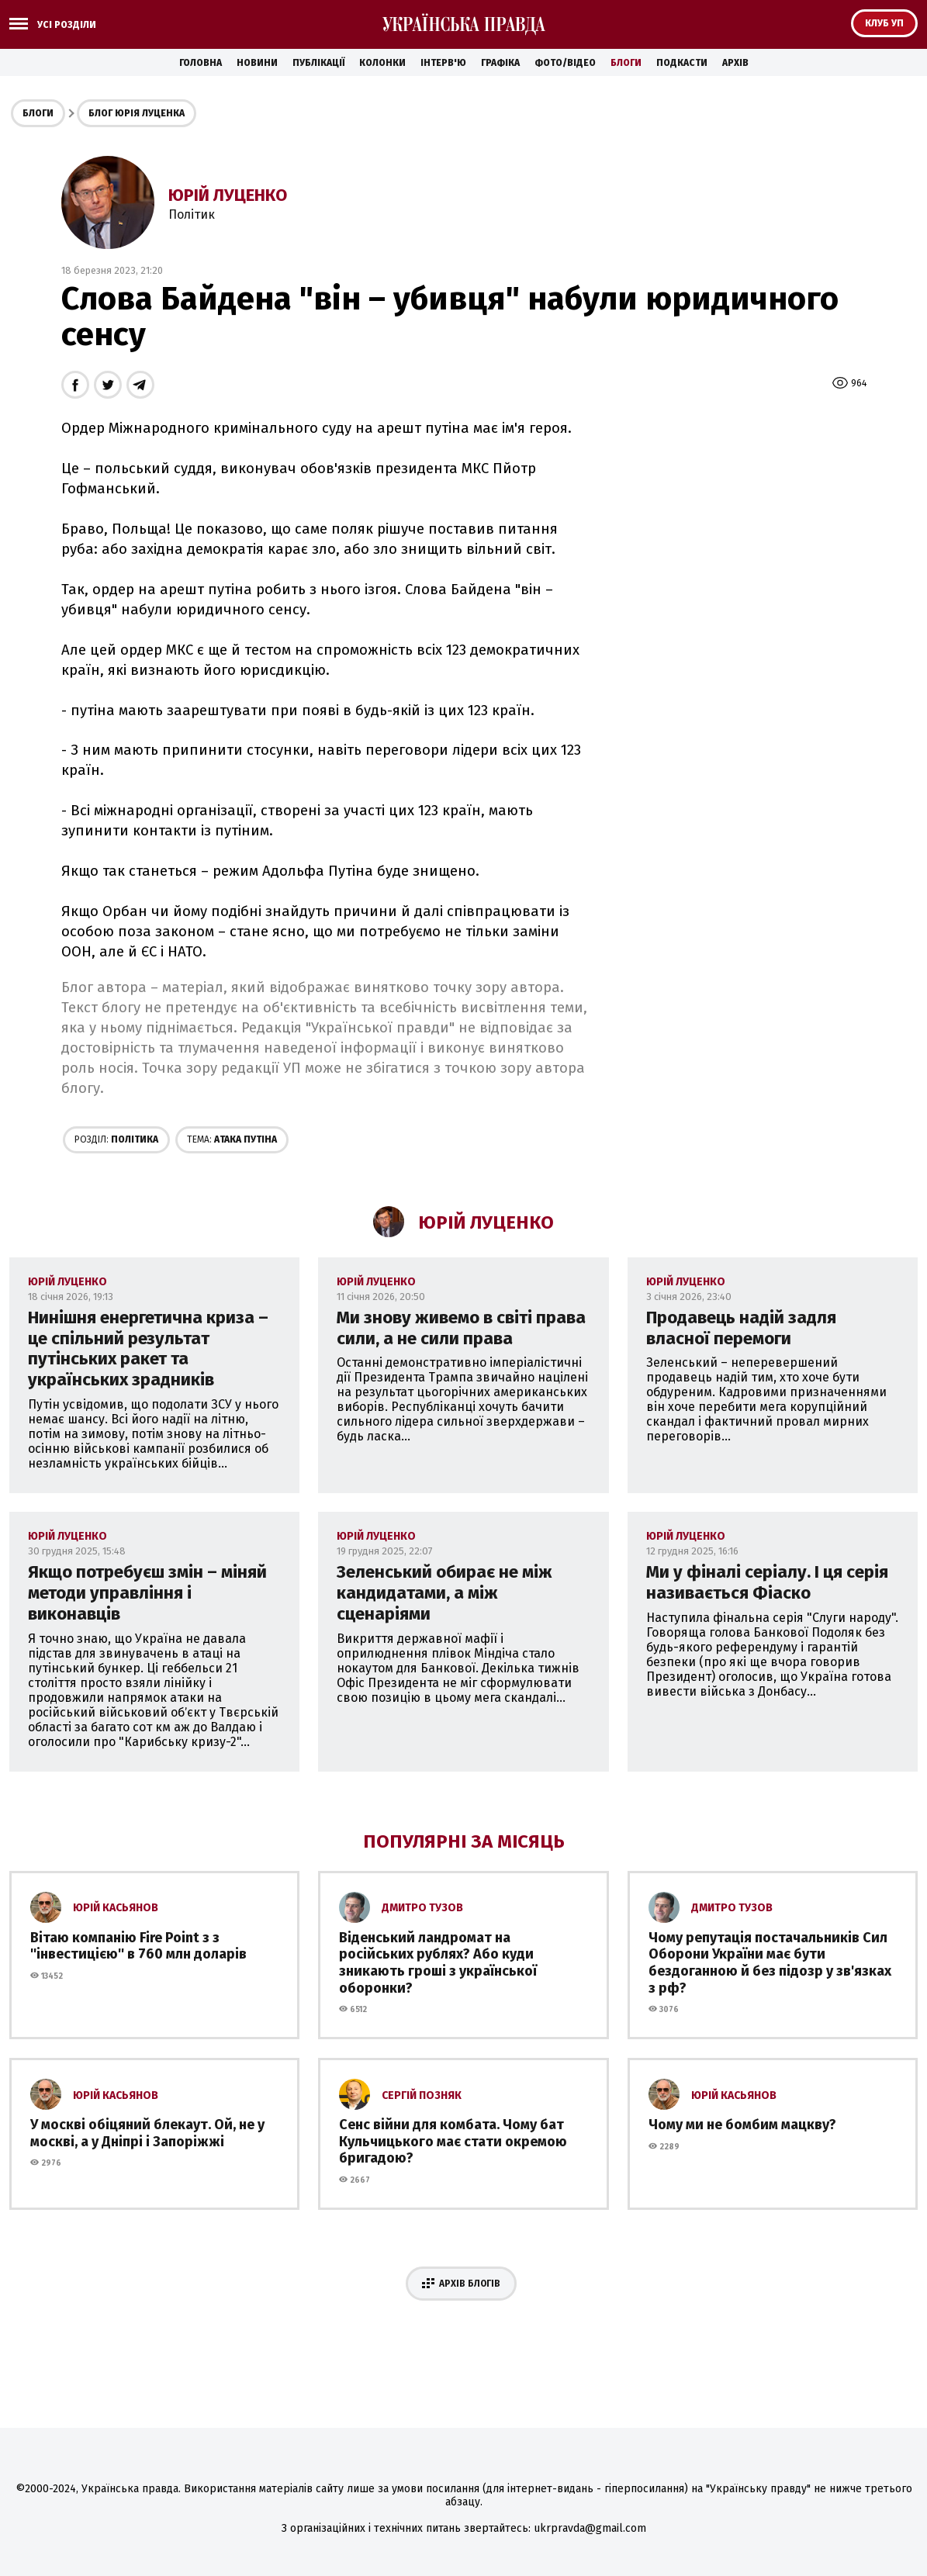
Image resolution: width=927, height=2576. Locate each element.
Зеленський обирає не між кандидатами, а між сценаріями (444, 1592)
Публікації (318, 62)
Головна (200, 62)
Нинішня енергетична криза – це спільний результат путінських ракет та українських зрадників (148, 1349)
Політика (116, 1139)
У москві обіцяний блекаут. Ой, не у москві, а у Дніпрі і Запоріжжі (147, 2133)
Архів (735, 62)
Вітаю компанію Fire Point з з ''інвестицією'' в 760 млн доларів (138, 1946)
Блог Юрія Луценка (136, 113)
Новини (257, 62)
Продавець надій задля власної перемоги (741, 1328)
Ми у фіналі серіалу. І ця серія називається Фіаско (767, 1582)
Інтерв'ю (443, 62)
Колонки (382, 62)
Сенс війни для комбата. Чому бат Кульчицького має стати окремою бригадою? (453, 2141)
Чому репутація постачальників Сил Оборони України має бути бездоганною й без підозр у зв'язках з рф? (770, 1963)
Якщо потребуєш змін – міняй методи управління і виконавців (147, 1592)
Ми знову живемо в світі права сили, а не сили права (461, 1328)
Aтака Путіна (232, 1139)
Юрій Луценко (227, 195)
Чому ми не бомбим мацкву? (742, 2124)
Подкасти (681, 62)
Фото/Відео (565, 62)
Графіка (500, 62)
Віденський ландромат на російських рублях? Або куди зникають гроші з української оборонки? (438, 1963)
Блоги (626, 62)
